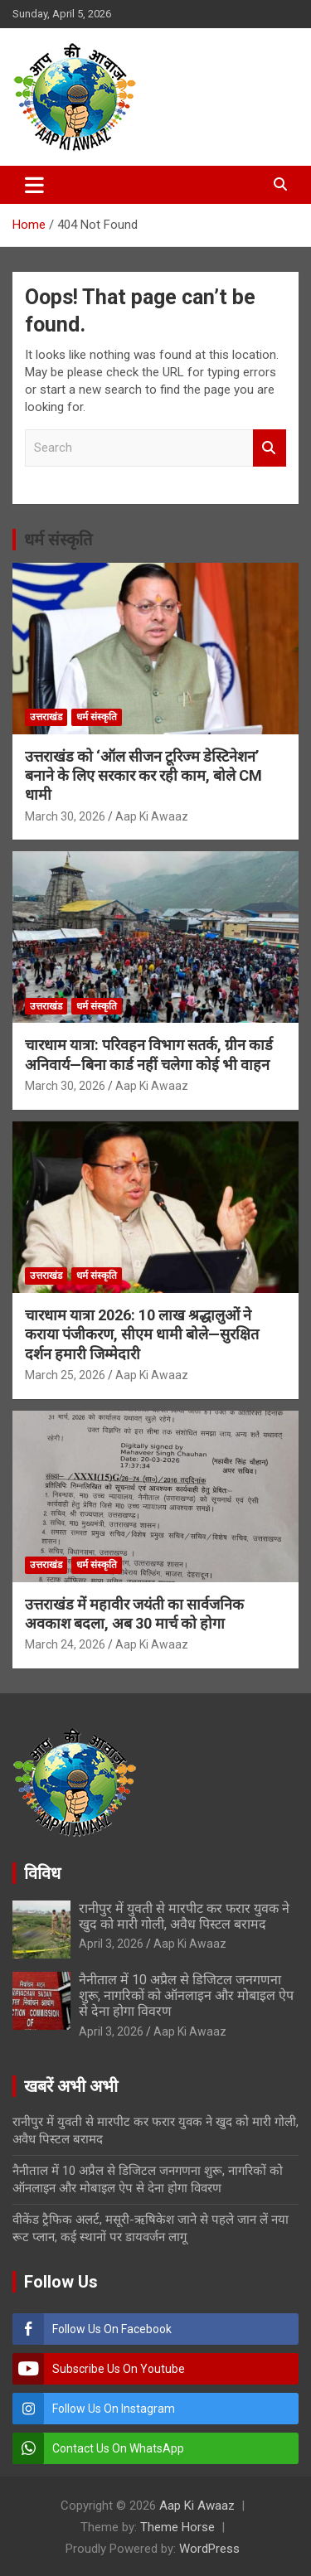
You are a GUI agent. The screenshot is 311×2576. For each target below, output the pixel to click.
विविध (42, 1873)
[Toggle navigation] (34, 185)
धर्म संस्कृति (58, 540)
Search (269, 448)
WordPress (209, 2548)
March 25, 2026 (65, 1375)
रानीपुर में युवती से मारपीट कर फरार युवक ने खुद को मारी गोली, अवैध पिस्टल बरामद (184, 1916)
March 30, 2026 (65, 816)
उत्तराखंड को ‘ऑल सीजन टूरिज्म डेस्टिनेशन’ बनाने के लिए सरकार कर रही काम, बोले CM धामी (143, 776)
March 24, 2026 (65, 1644)
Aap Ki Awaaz (151, 816)
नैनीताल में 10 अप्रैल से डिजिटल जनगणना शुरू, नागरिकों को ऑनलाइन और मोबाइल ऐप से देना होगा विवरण (186, 1995)
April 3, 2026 (111, 1943)
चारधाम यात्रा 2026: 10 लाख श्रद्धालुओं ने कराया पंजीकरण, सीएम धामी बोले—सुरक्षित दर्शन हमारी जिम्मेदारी (142, 1334)
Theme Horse (177, 2527)
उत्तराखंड (46, 717)
